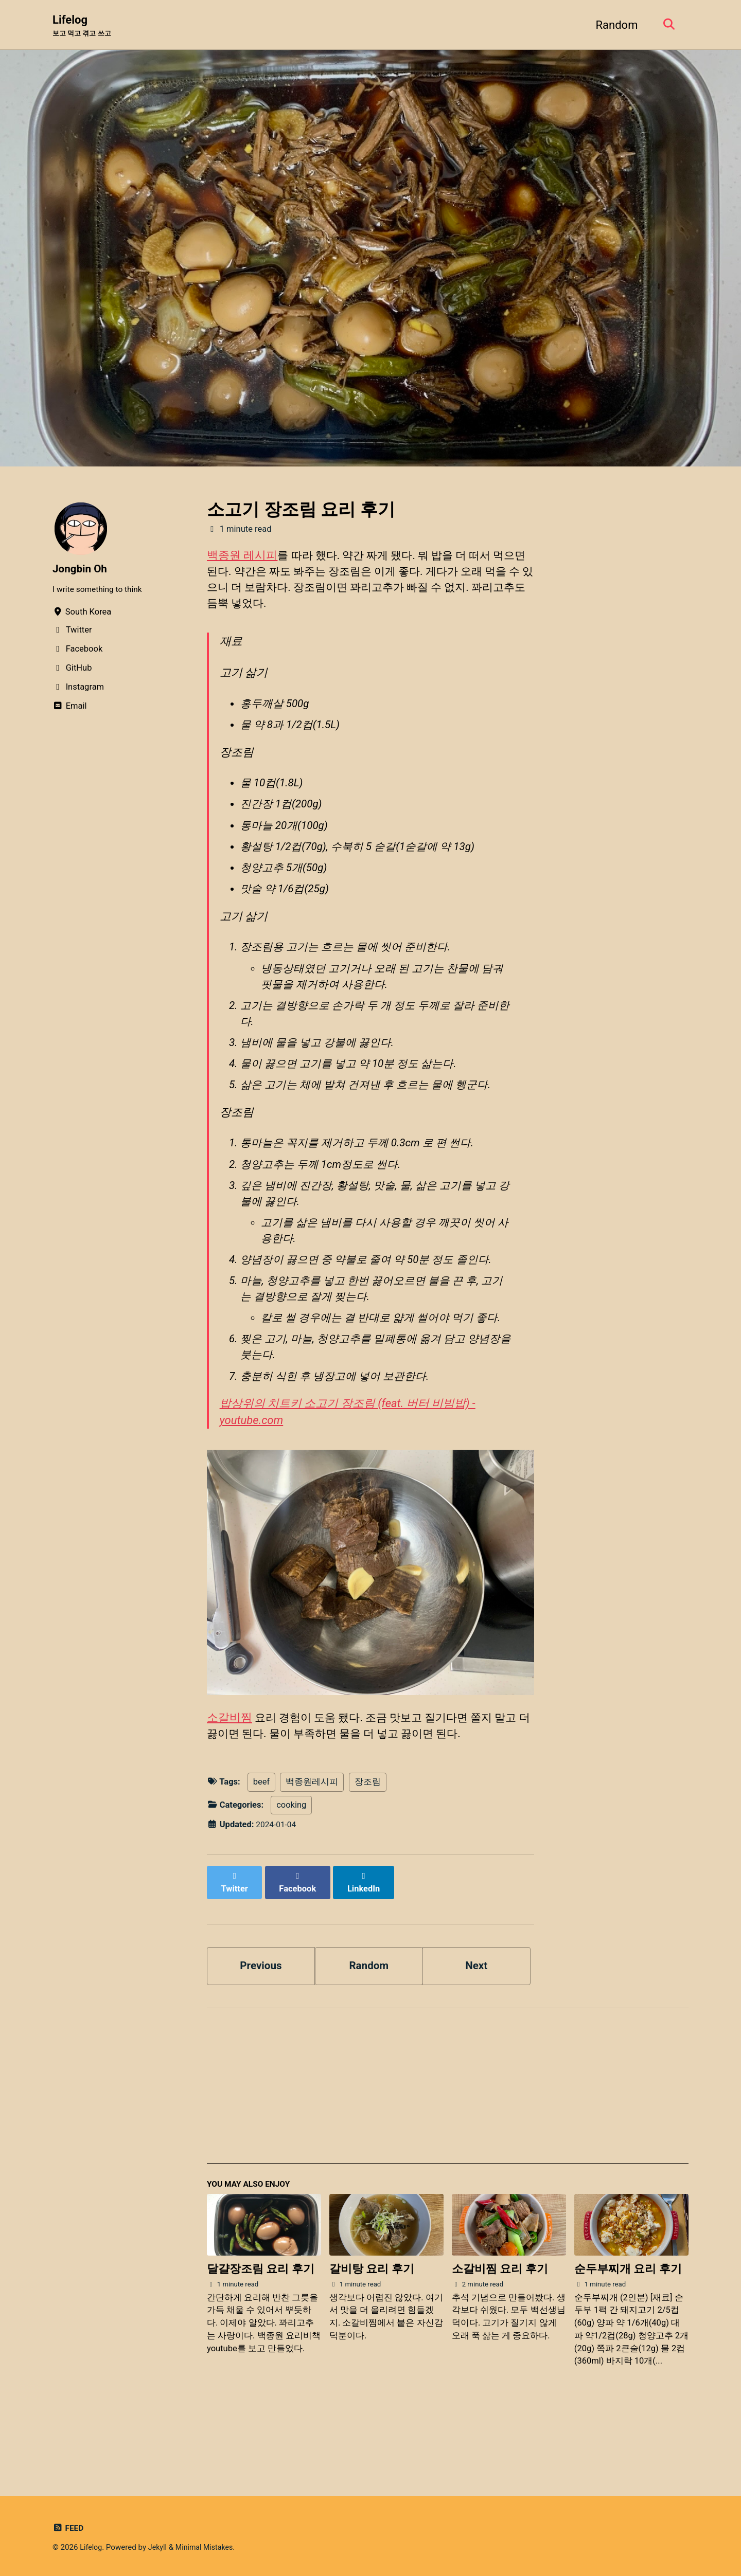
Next (476, 2022)
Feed (68, 2528)
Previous (261, 2022)
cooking (291, 1872)
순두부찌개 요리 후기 (628, 2328)
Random (613, 25)
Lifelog (83, 26)
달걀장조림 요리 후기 (260, 2328)
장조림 (368, 1849)
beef (261, 1849)
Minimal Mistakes (208, 2547)
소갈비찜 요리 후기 (500, 2328)
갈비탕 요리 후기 (371, 2328)
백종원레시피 (312, 1849)
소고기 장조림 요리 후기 (301, 510)
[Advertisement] (448, 2150)
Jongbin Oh (81, 569)
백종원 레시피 (242, 555)
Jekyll (160, 2547)
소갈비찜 (229, 1783)
